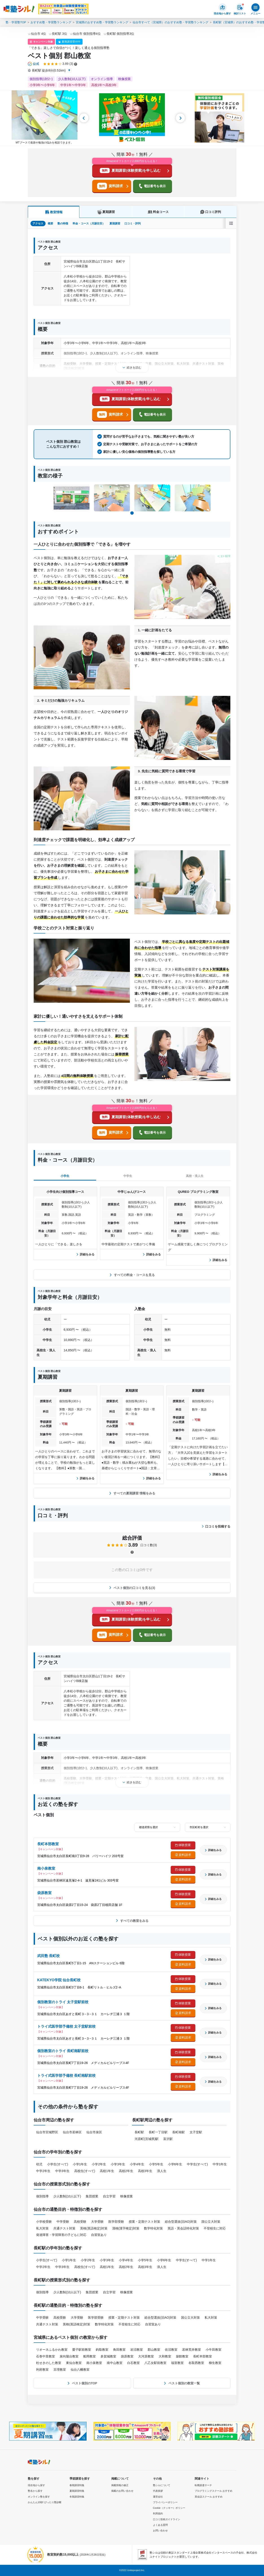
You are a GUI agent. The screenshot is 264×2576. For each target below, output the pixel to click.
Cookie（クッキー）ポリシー (169, 2508)
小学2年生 (99, 2164)
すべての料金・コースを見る (134, 1275)
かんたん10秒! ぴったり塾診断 (44, 2502)
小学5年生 (156, 2164)
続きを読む (134, 367)
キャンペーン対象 (43, 41)
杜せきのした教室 (48, 2363)
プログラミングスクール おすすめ (213, 2490)
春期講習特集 (77, 2485)
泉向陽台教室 (69, 2356)
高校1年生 (107, 2171)
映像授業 (126, 2196)
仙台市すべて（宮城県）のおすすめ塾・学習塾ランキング (170, 22)
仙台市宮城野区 (47, 2132)
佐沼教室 (171, 2349)
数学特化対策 (153, 2228)
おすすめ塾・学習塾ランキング (51, 22)
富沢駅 (168, 2139)
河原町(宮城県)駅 (147, 2139)
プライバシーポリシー (165, 2502)
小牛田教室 (213, 2349)
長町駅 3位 (58, 33)
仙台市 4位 (37, 33)
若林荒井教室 (191, 2349)
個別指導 (42, 2196)
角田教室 (119, 2349)
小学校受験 (44, 2221)
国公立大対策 (210, 2221)
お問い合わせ (160, 2530)
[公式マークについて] (34, 64)
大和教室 (165, 2356)
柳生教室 (215, 2363)
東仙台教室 (74, 2363)
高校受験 (80, 2221)
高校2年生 (126, 2171)
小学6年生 (175, 2164)
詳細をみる (85, 1254)
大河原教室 (146, 2356)
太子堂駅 (196, 2132)
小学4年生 (137, 2164)
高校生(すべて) (84, 2171)
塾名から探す (35, 2490)
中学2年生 (43, 2171)
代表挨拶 (158, 2490)
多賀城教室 (108, 2356)
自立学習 (109, 2196)
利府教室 (42, 2369)
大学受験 (97, 2221)
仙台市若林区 (72, 2132)
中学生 (127, 1176)
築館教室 (182, 2356)
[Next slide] (180, 117)
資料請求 (185, 1855)
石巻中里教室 (45, 2356)
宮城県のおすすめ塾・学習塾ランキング (102, 22)
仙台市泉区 (94, 2132)
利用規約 (158, 2513)
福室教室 (177, 2363)
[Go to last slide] (83, 117)
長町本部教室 (202, 2356)
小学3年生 (118, 2164)
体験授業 (184, 1845)
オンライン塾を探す (39, 2496)
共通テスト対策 (64, 2228)
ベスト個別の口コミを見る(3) (134, 1588)
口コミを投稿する (216, 1526)
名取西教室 (196, 2363)
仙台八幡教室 (80, 2369)
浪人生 (161, 2171)
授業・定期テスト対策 (144, 2221)
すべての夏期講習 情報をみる (134, 1493)
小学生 (65, 1176)
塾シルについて (161, 2485)
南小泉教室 (94, 2363)
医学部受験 (116, 2221)
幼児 (39, 2164)
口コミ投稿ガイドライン (166, 2519)
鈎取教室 (102, 2349)
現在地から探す (36, 2485)
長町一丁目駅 (158, 2132)
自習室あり (99, 2235)
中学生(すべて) (197, 2164)
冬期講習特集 (77, 2496)
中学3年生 (62, 2171)
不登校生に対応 (215, 2228)
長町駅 (139, 2132)
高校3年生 (145, 2171)
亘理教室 (59, 2369)
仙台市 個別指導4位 (85, 33)
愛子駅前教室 (81, 2349)
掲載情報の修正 (120, 2485)
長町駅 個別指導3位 (118, 33)
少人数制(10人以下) (67, 2196)
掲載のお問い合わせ (122, 2490)
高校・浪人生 (194, 1176)
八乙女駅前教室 (155, 2363)
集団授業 (92, 2196)
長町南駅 (178, 2132)
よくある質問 (160, 2525)
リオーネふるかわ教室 (52, 2349)
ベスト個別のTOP (84, 2383)
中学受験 (63, 2221)
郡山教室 (154, 2349)
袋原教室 (127, 2356)
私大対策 (42, 2228)
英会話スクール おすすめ (209, 2496)
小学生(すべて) (57, 2164)
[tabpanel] (71, 497)
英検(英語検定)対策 (93, 2228)
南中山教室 (114, 2363)
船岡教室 (89, 2356)
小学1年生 (80, 2164)
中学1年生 (220, 2164)
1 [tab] (132, 513)
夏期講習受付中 (71, 41)
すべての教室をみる (134, 1921)
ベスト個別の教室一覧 (184, 2383)
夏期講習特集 (77, 2490)
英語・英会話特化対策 (183, 2228)
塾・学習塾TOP (16, 22)
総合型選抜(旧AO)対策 (181, 2221)
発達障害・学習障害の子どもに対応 (61, 2235)
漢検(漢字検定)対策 (125, 2228)
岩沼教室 (136, 2349)
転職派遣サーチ (203, 2485)
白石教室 (133, 2363)
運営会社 (158, 2496)
